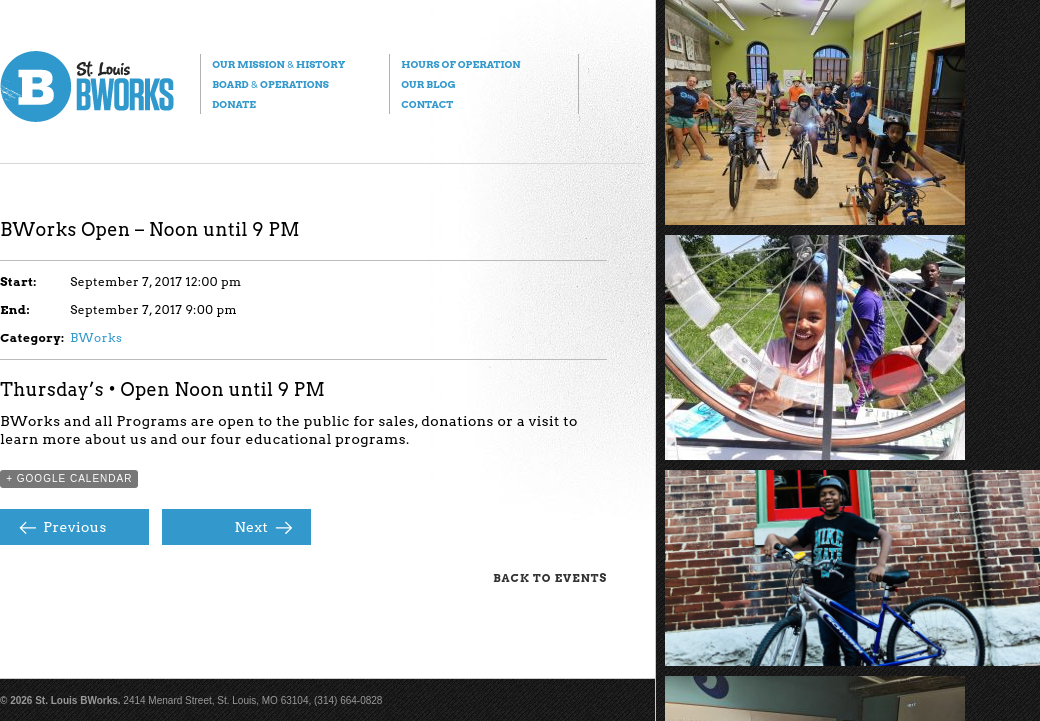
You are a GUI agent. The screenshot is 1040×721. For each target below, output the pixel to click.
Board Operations (270, 84)
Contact (427, 104)
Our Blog (428, 84)
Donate (234, 104)
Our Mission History (278, 64)
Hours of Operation (460, 64)
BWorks (96, 337)
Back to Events (550, 578)
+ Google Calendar (69, 478)
